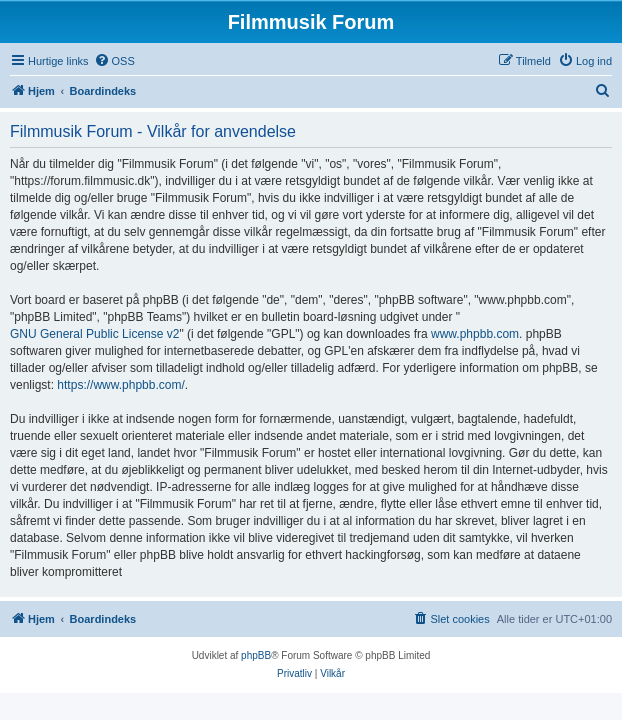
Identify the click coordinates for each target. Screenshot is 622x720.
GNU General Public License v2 (94, 334)
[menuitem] (114, 61)
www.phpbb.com (475, 334)
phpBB (256, 655)
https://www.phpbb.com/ (120, 385)
